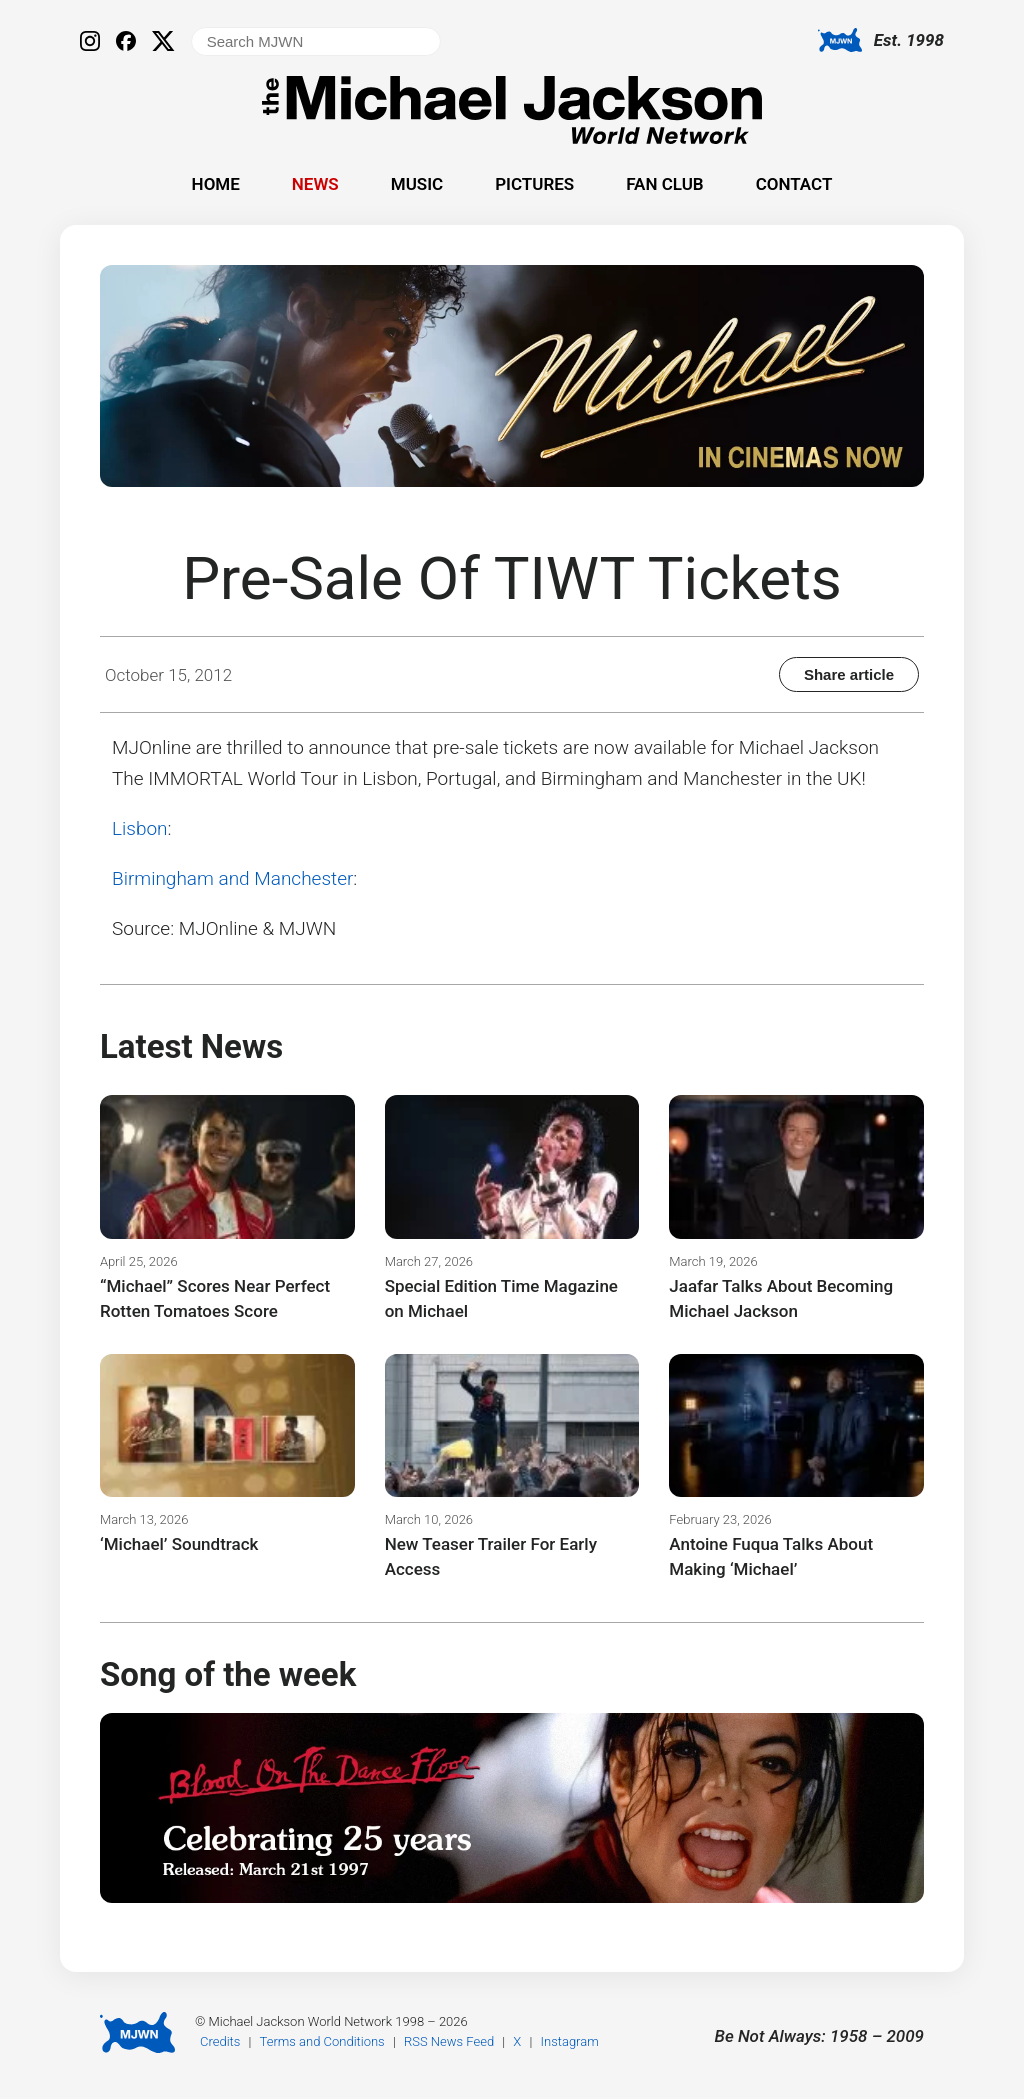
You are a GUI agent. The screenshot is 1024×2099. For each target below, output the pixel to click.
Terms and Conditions (322, 2041)
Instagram (570, 2041)
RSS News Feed (449, 2041)
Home (216, 184)
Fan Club (664, 184)
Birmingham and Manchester (232, 878)
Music (417, 184)
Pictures (534, 184)
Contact (794, 184)
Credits (220, 2041)
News (315, 184)
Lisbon (140, 828)
